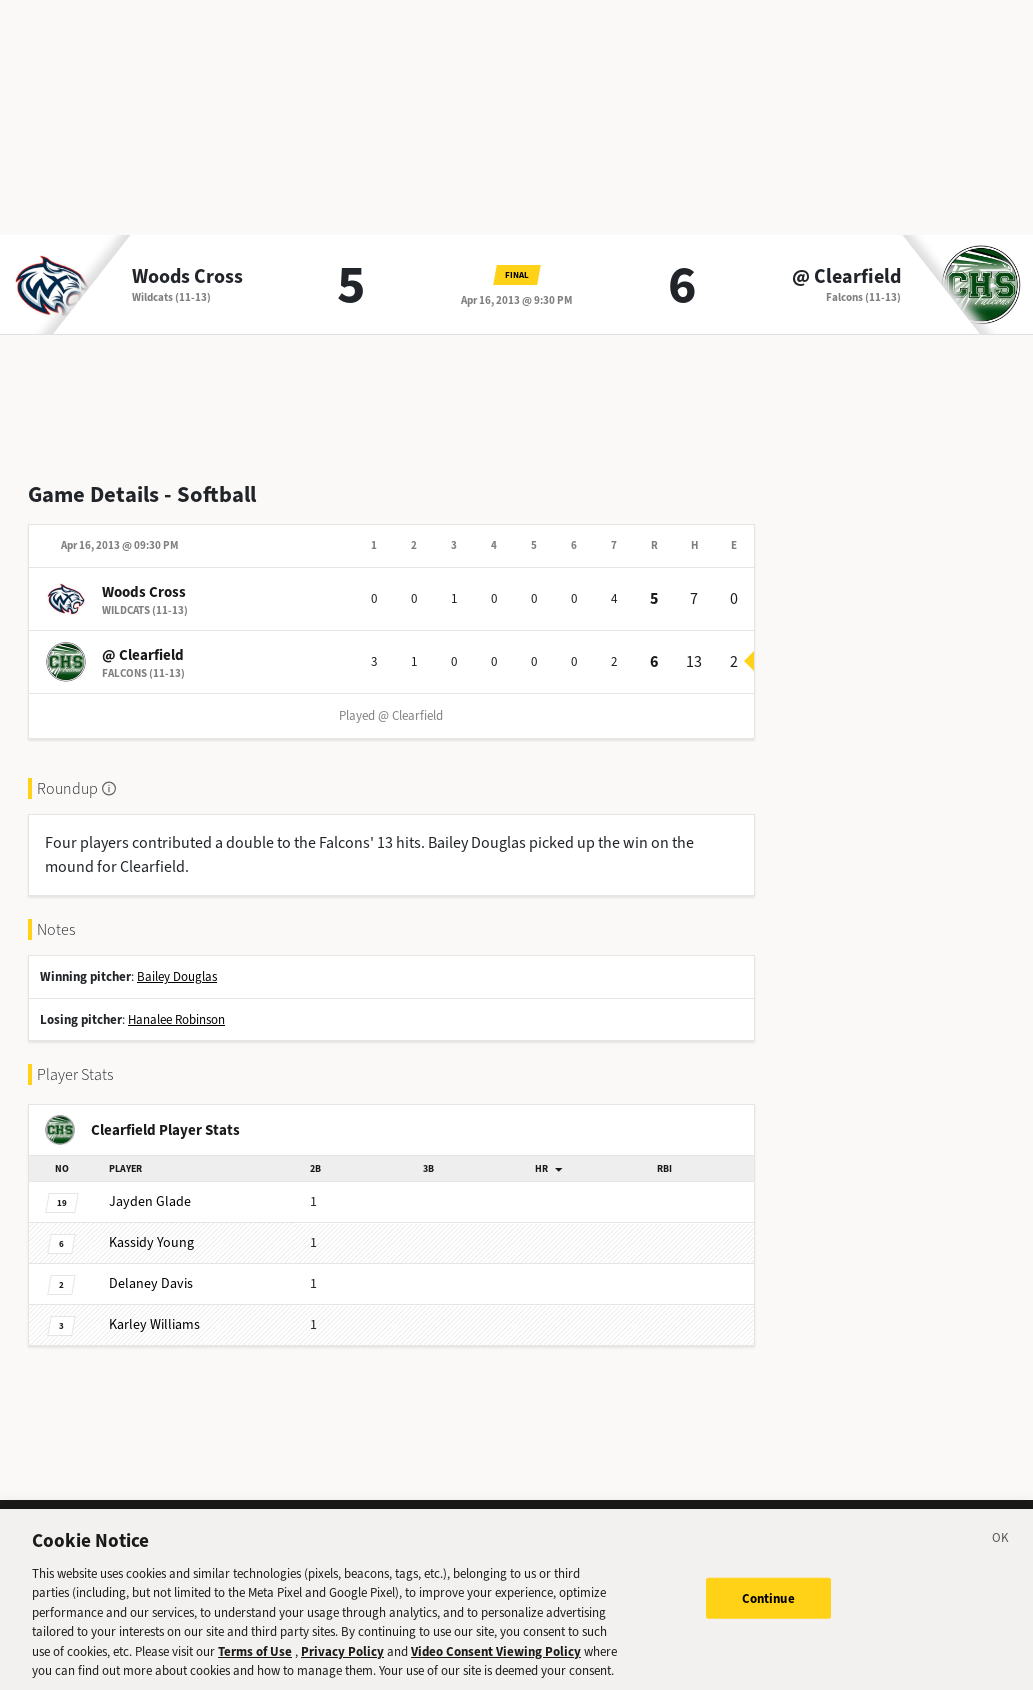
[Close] (1001, 1558)
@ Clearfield (846, 277)
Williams (154, 1324)
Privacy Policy (342, 1668)
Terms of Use (255, 1668)
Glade (150, 1201)
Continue (768, 1615)
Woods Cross (187, 277)
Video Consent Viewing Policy (496, 1668)
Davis (151, 1283)
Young (151, 1242)
